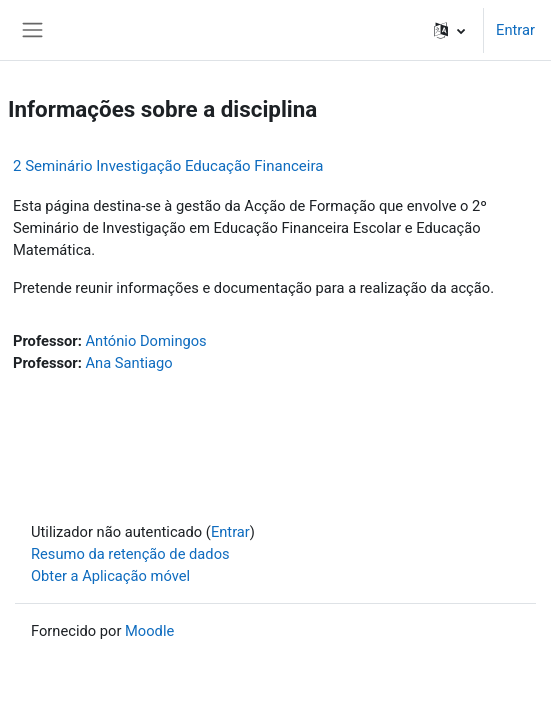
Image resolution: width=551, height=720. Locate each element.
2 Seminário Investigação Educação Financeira (168, 166)
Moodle (149, 631)
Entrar (515, 30)
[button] (449, 30)
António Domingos (145, 341)
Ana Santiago (128, 363)
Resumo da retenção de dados (130, 554)
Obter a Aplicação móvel (110, 576)
